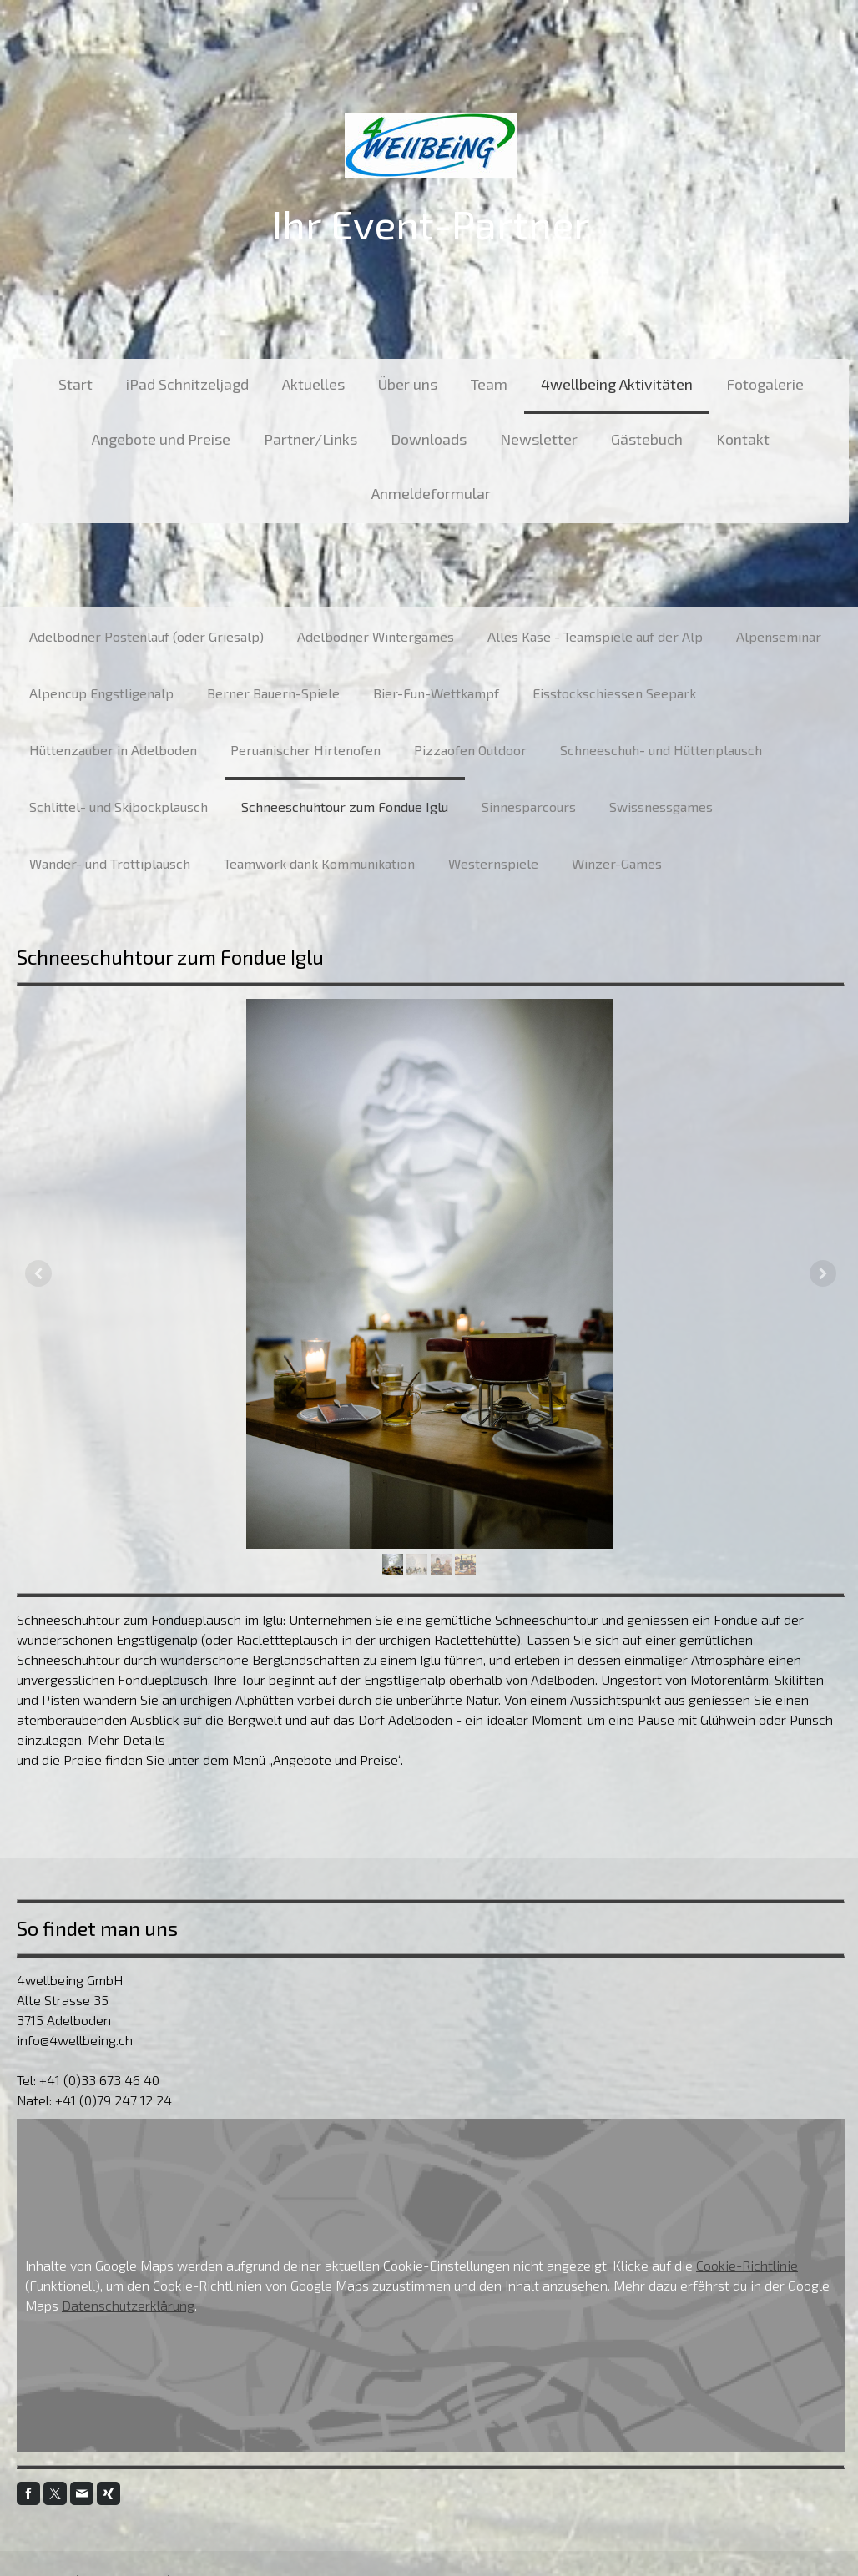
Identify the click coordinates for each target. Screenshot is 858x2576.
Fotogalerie (765, 384)
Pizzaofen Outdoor (470, 750)
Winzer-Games (617, 863)
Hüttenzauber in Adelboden (113, 750)
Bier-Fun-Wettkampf (436, 693)
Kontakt (743, 439)
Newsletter (539, 439)
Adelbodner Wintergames (375, 636)
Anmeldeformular (431, 493)
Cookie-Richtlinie (747, 2265)
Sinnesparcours (529, 806)
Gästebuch (647, 439)
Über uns (407, 384)
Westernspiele (493, 863)
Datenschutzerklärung (128, 2305)
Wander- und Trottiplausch (109, 863)
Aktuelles (313, 384)
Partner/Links (310, 439)
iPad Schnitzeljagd (187, 384)
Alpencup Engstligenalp (101, 693)
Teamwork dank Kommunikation (319, 863)
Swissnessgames (661, 806)
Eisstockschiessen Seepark (614, 693)
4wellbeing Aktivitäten (617, 384)
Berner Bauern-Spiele (273, 693)
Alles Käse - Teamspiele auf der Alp (595, 636)
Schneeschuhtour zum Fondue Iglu (344, 806)
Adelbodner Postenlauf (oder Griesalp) (146, 636)
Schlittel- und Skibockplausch (118, 806)
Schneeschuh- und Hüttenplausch (661, 750)
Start (75, 384)
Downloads (429, 439)
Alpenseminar (778, 636)
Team (489, 384)
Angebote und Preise (161, 439)
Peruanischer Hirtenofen (305, 750)
